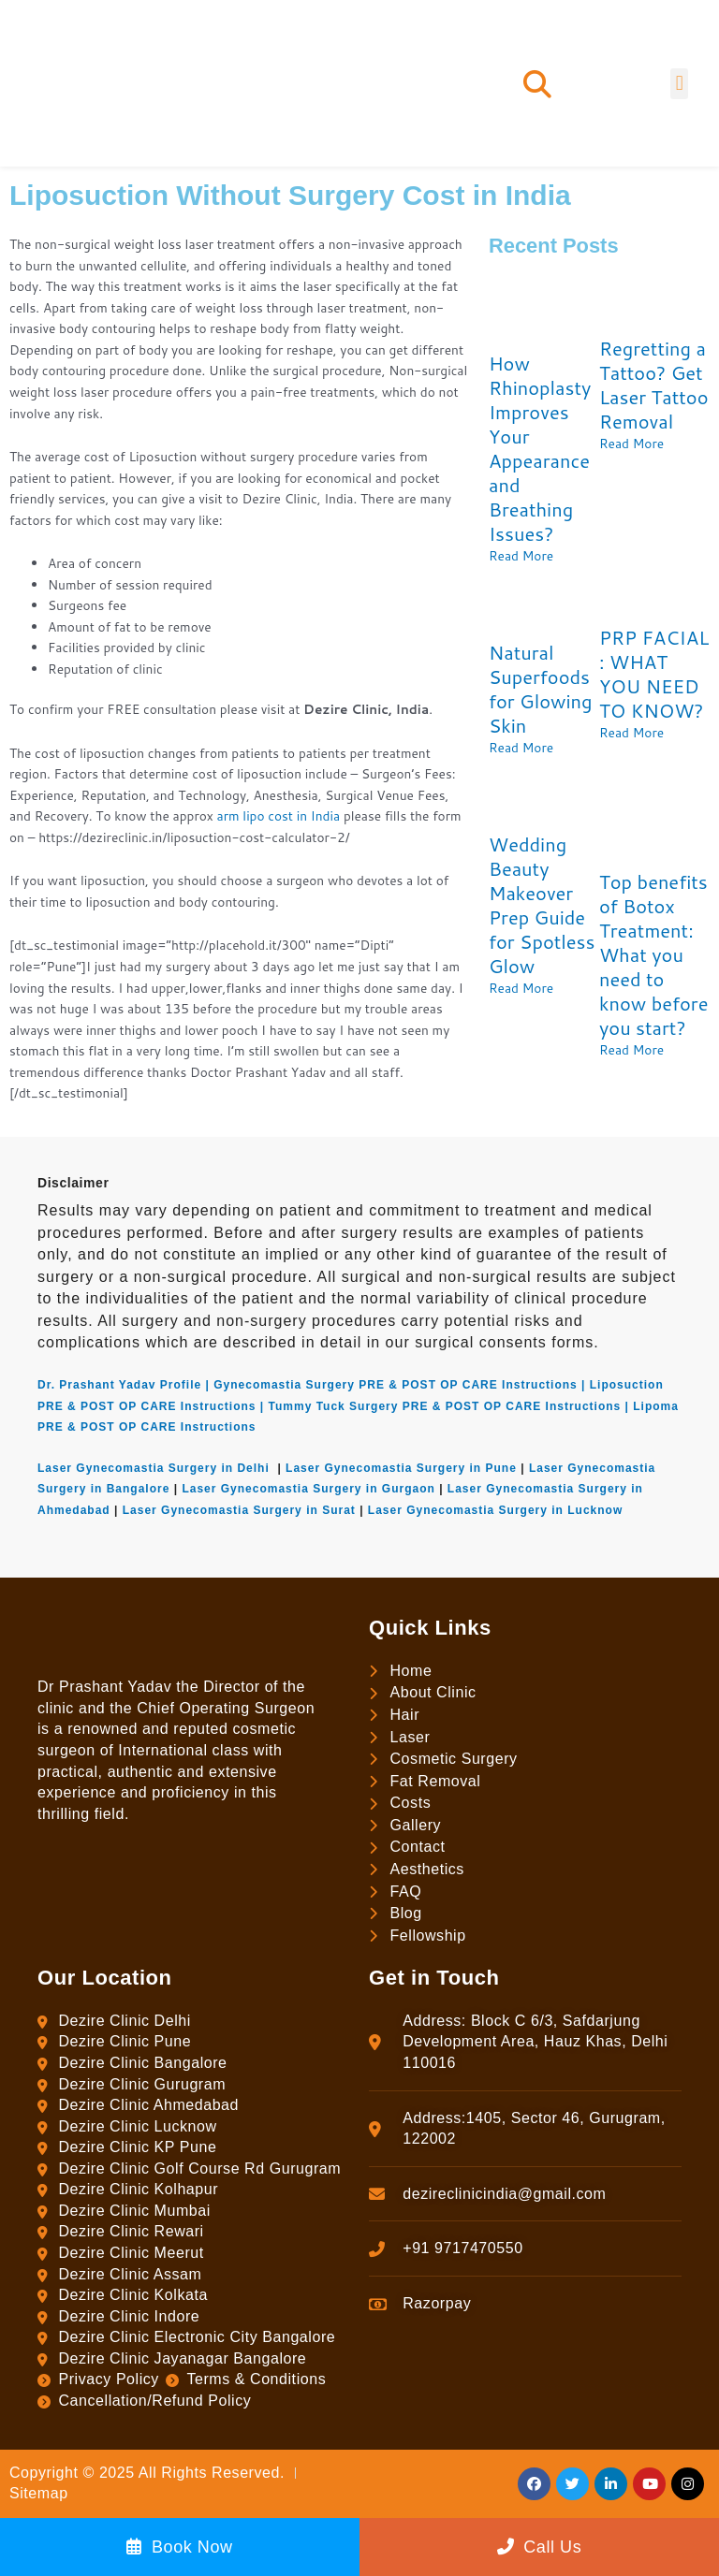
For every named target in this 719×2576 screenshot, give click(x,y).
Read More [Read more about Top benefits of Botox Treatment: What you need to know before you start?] (631, 1049)
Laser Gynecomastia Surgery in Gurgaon (308, 1488)
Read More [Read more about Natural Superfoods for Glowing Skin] (521, 747)
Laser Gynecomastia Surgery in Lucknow (495, 1510)
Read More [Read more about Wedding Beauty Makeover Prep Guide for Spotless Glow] (521, 988)
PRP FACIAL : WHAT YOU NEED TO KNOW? (654, 673)
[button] (537, 85)
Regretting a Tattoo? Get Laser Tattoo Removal (654, 384)
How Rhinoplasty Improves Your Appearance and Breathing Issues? (540, 448)
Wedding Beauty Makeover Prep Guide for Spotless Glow (541, 905)
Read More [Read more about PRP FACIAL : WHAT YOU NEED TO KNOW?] (631, 732)
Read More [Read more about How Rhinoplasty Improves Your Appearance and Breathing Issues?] (521, 555)
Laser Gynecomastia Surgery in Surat (239, 1510)
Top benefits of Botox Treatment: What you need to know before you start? (653, 954)
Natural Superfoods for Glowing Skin (541, 688)
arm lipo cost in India (279, 815)
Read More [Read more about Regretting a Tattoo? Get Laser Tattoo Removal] (631, 443)
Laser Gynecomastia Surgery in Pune (401, 1468)
